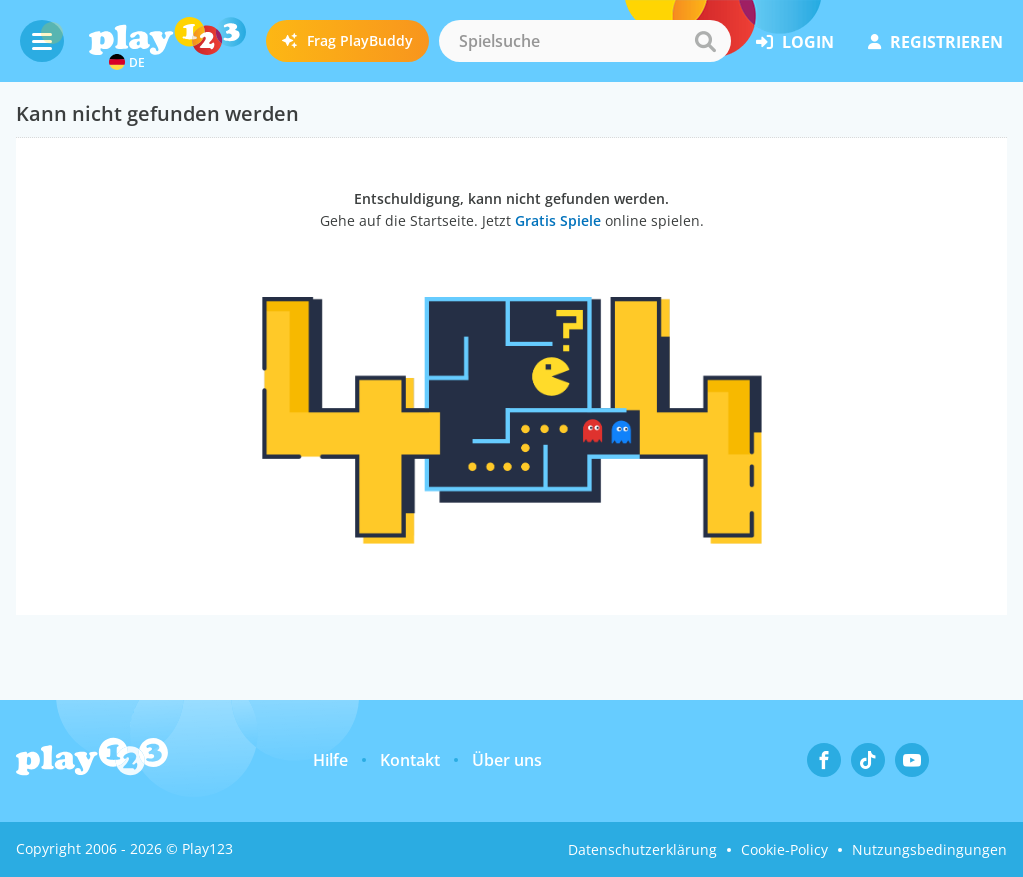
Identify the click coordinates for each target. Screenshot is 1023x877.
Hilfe (330, 760)
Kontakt (410, 760)
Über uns (507, 760)
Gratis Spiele (558, 220)
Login (795, 42)
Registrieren (935, 42)
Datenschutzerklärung (642, 849)
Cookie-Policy (784, 849)
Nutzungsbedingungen (929, 849)
